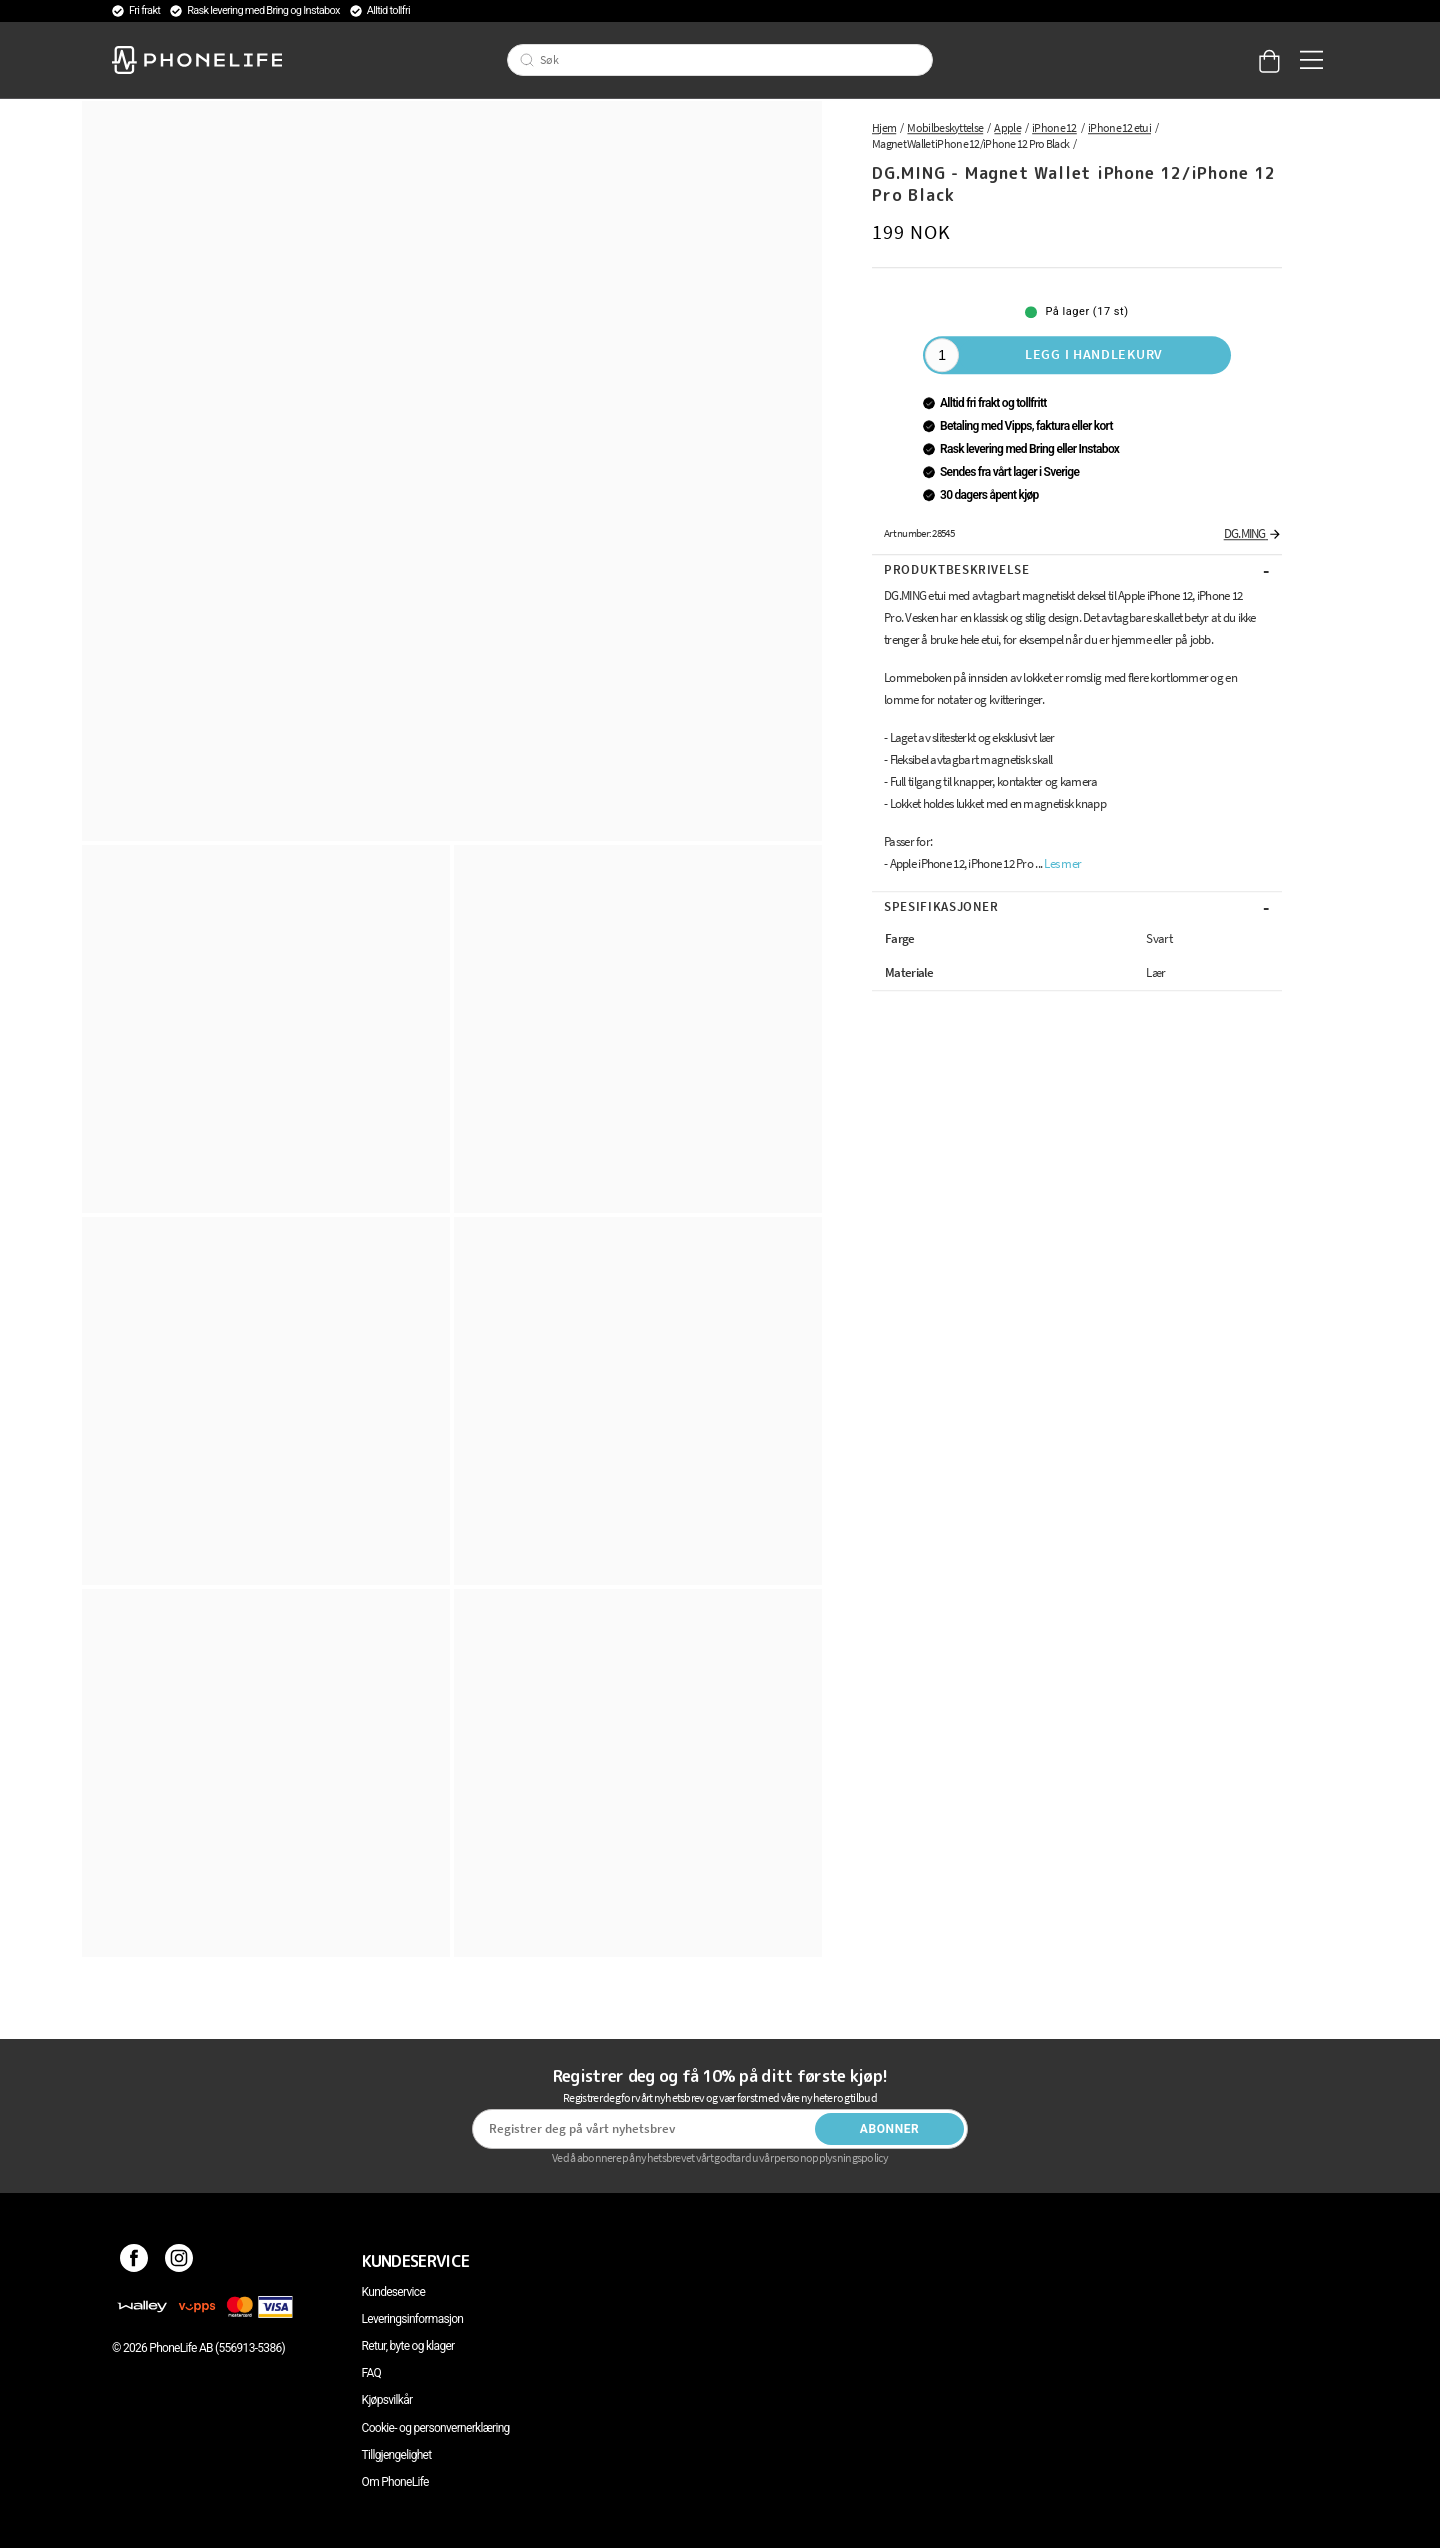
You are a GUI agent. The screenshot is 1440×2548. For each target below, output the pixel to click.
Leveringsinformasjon (413, 2319)
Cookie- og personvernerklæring (436, 2428)
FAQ (372, 2373)
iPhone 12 (1054, 127)
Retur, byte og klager (408, 2346)
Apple (1007, 127)
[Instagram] (179, 2261)
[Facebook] (134, 2261)
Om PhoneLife (395, 2482)
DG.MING (1253, 533)
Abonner (890, 2129)
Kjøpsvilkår (387, 2400)
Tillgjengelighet (397, 2455)
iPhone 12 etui (1119, 127)
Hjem (884, 127)
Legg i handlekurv (1094, 354)
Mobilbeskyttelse (945, 127)
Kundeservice (393, 2292)
